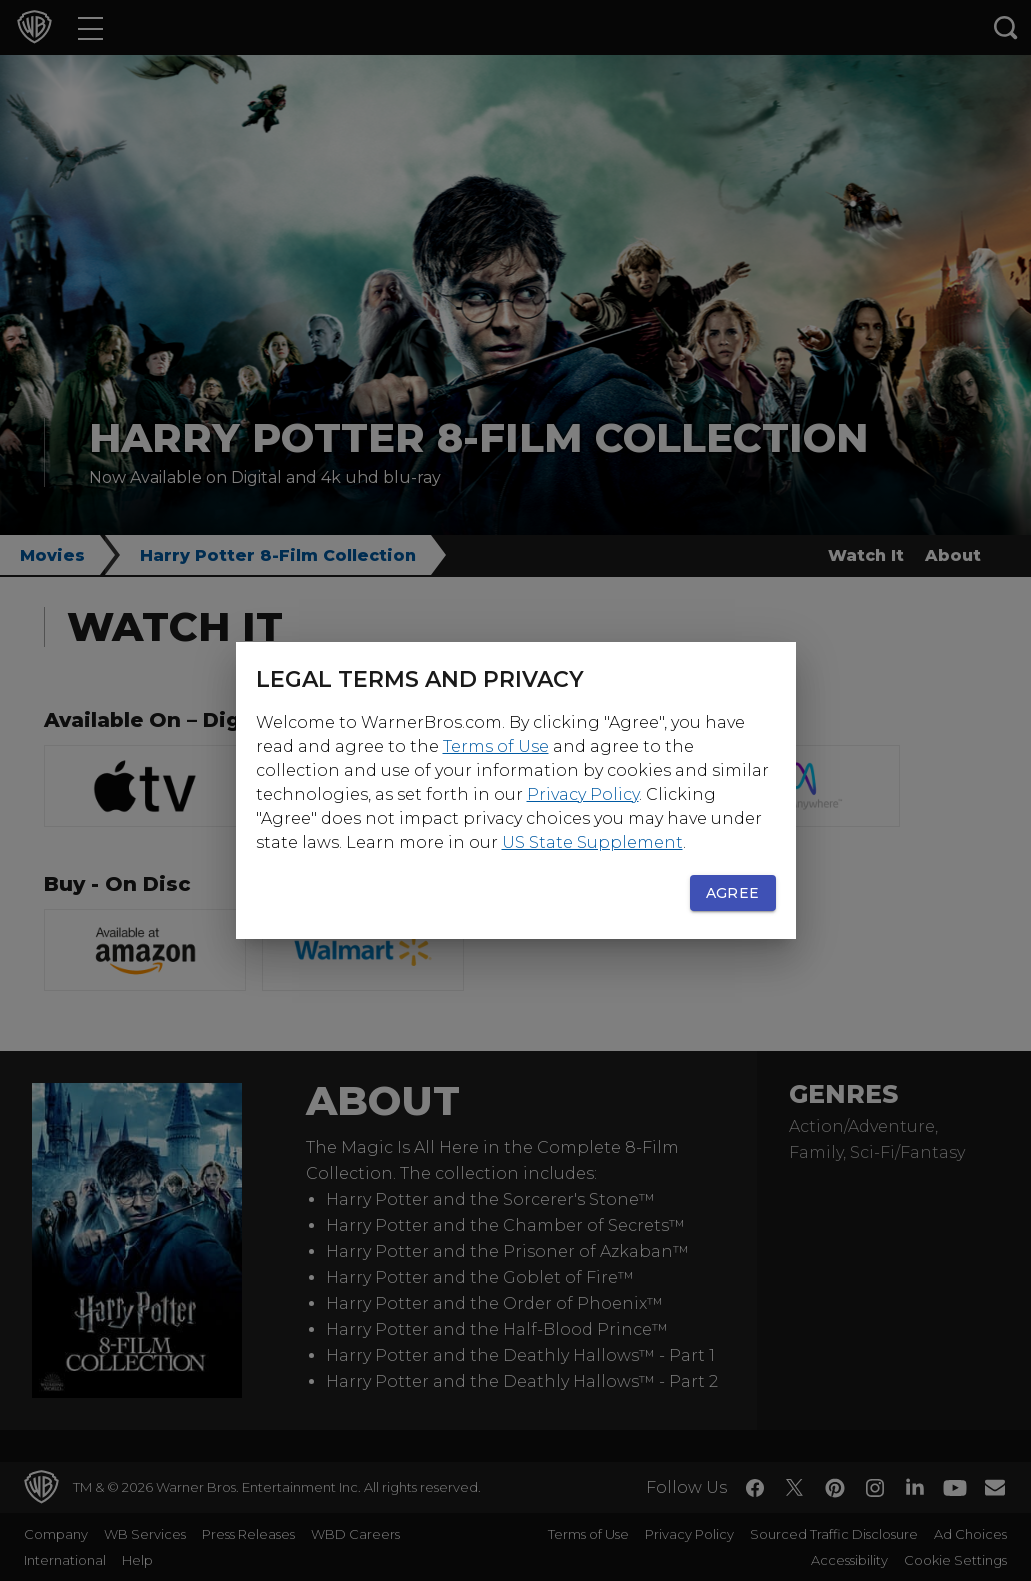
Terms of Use (496, 746)
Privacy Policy (583, 794)
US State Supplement (592, 842)
